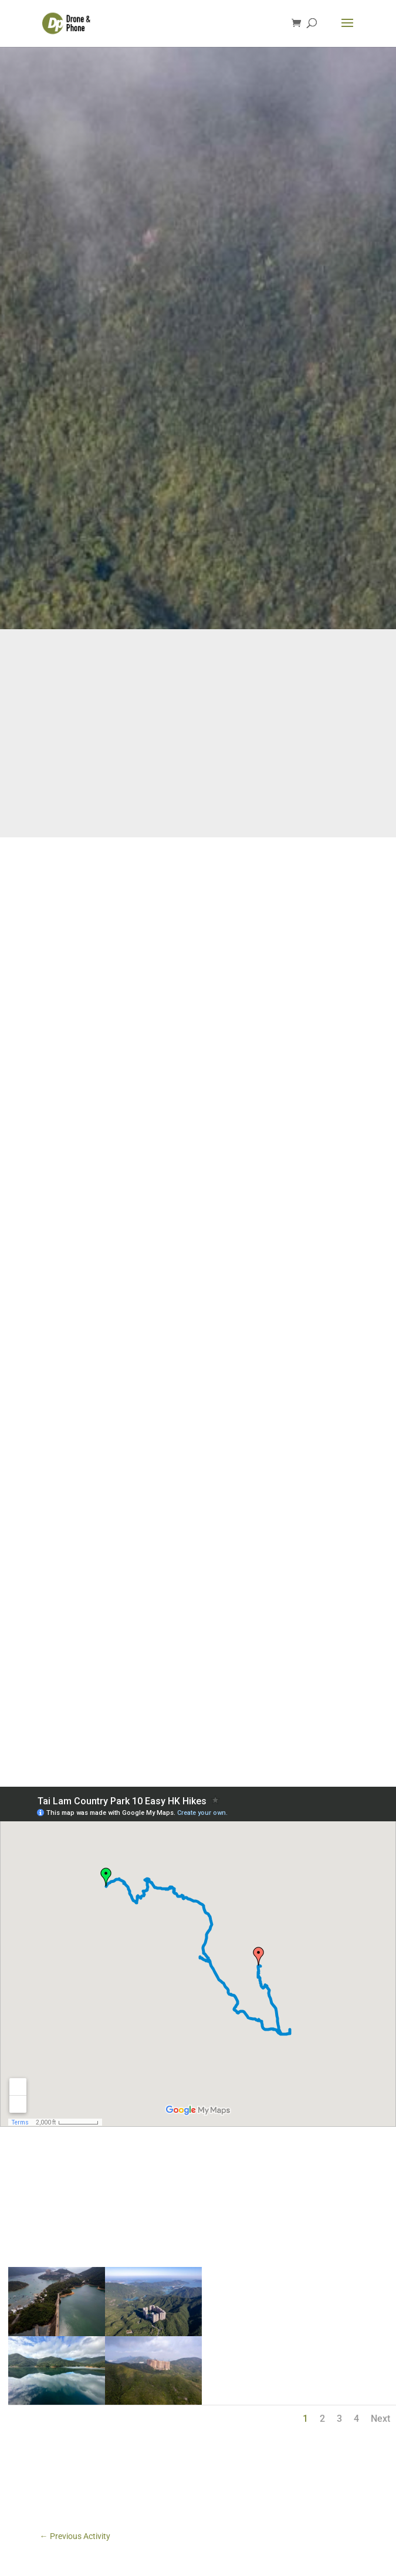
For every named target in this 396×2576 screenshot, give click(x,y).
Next (380, 2418)
